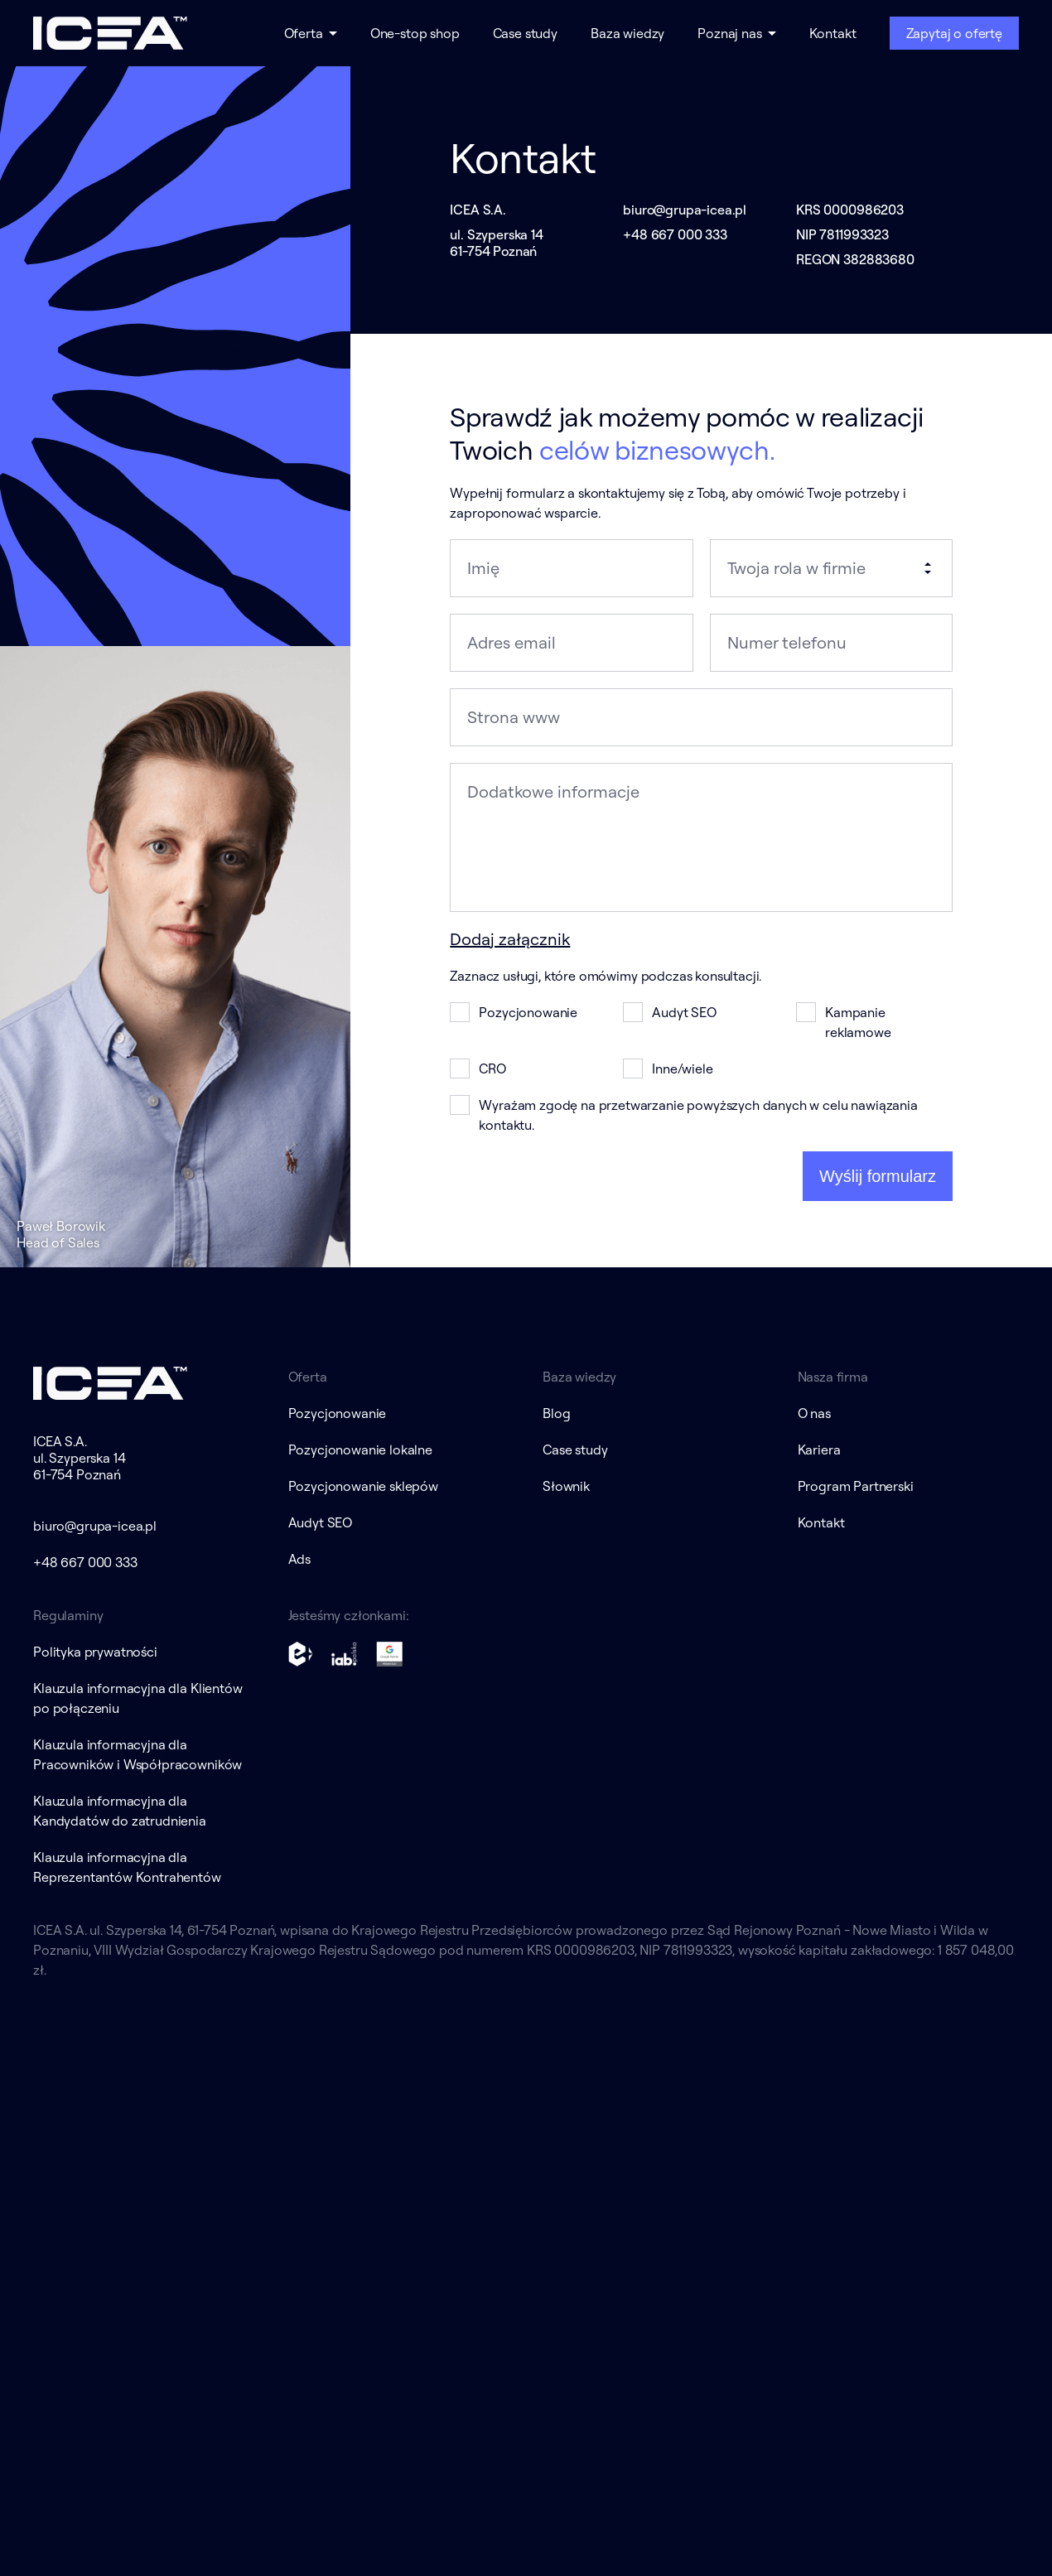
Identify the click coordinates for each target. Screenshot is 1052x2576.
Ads (299, 1559)
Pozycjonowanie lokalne (360, 1449)
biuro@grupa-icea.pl (684, 209)
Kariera (819, 1449)
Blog (556, 1413)
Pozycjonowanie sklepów (363, 1486)
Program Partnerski (856, 1486)
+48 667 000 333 (675, 234)
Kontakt (833, 33)
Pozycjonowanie (337, 1413)
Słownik (566, 1486)
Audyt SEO (320, 1522)
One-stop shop (415, 33)
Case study (525, 33)
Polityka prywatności (95, 1651)
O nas (814, 1413)
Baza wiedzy (627, 33)
